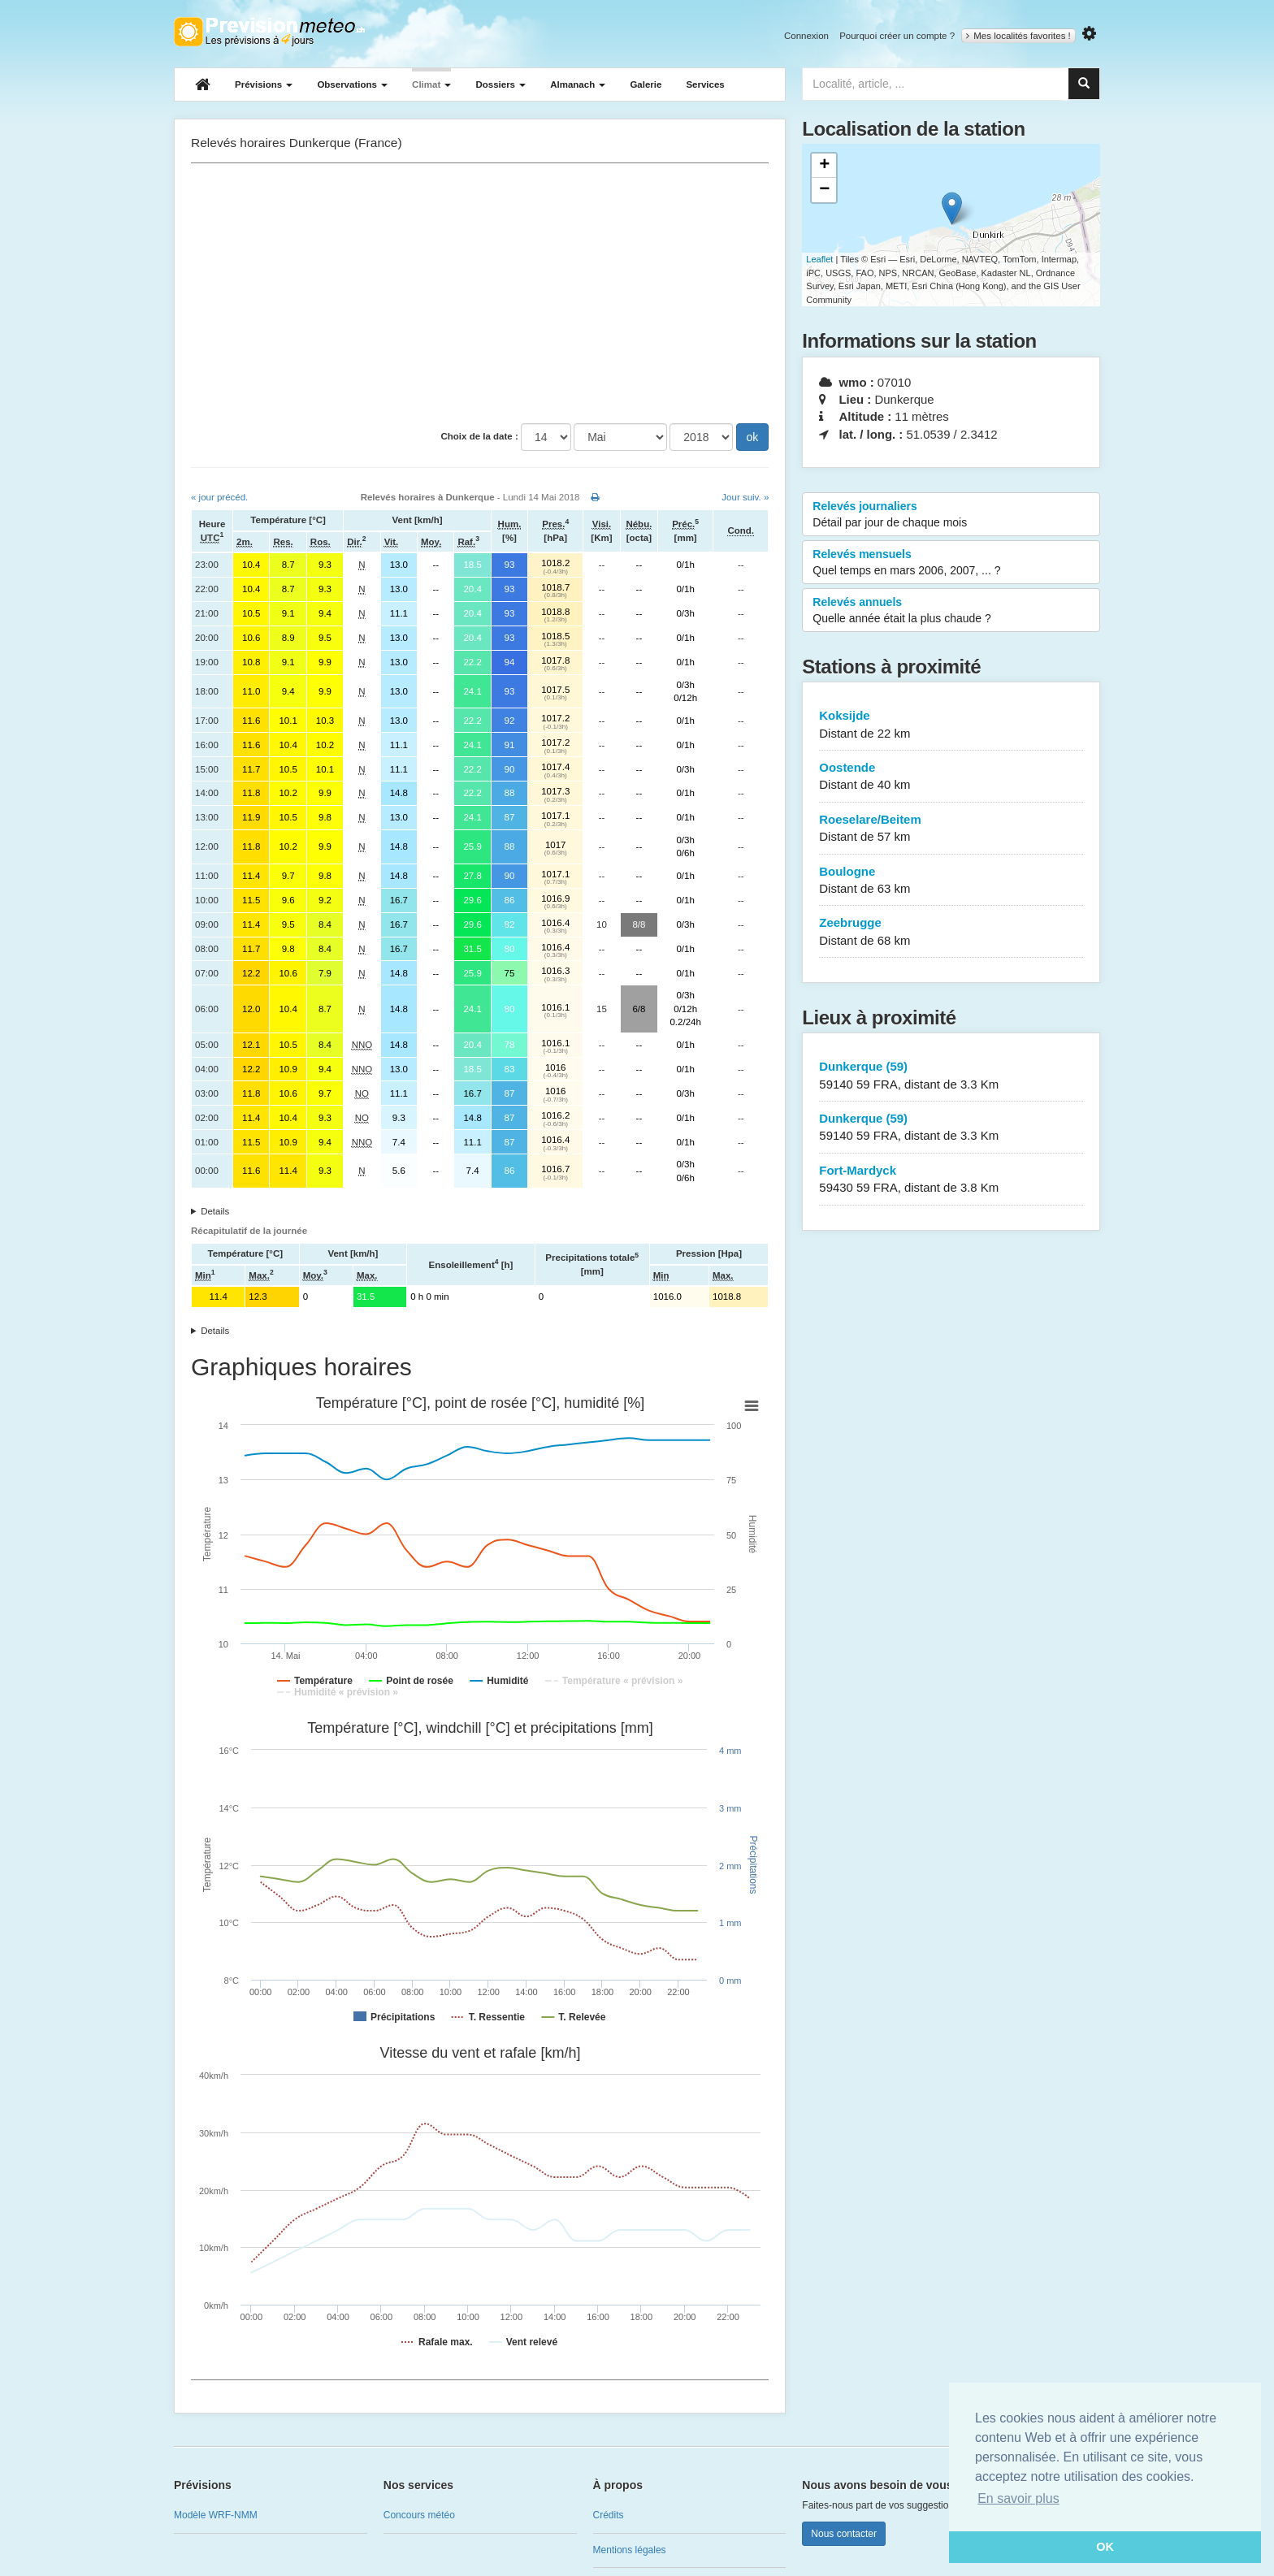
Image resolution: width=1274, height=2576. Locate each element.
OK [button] (1105, 2546)
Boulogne (951, 881)
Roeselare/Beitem (951, 829)
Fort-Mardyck (951, 1180)
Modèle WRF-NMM (216, 2515)
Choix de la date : (479, 436)
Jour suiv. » (745, 497)
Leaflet (819, 259)
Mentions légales (629, 2550)
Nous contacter (844, 2533)
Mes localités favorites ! (1018, 36)
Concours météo (419, 2515)
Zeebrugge (951, 932)
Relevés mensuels (951, 563)
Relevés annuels (951, 610)
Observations (352, 84)
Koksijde (951, 725)
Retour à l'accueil (269, 31)
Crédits (608, 2515)
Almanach (577, 84)
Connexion (806, 36)
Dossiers (500, 84)
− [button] (824, 190)
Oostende (951, 777)
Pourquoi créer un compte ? (897, 36)
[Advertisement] (480, 293)
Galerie (645, 84)
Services (705, 84)
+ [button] (824, 166)
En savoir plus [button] (1018, 2498)
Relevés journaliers (951, 515)
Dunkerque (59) (951, 1076)
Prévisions (263, 84)
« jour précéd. (219, 497)
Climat (431, 84)
